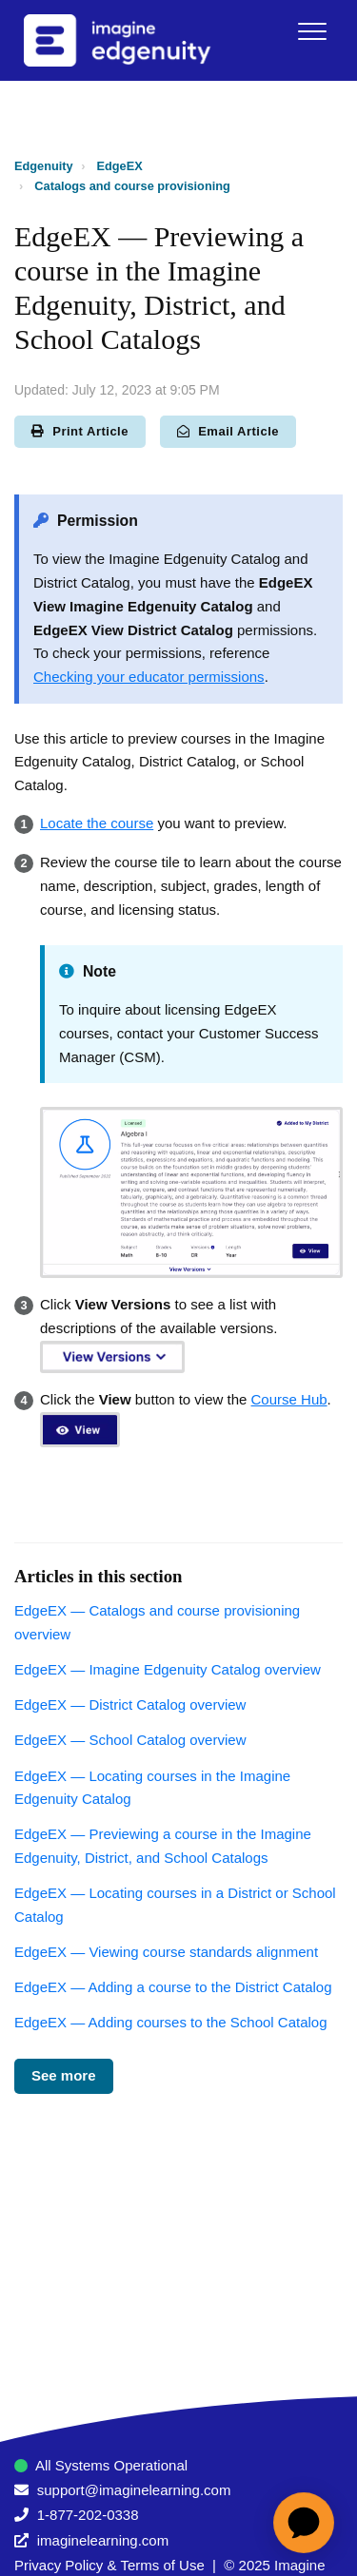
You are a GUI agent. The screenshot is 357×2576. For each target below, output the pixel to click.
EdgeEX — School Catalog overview (130, 1740)
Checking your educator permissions (149, 676)
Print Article (80, 431)
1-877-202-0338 (88, 2515)
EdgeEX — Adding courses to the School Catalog (170, 2022)
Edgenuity (43, 166)
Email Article (228, 431)
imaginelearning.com (103, 2540)
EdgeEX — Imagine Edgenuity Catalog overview (167, 1669)
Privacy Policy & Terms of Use (109, 2565)
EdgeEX (120, 166)
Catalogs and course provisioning (131, 186)
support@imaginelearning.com (134, 2490)
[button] (311, 31)
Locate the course (96, 823)
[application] (303, 2522)
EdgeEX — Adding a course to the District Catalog (173, 1987)
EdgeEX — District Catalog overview (130, 1704)
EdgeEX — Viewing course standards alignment (166, 1952)
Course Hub (289, 1399)
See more (63, 2075)
